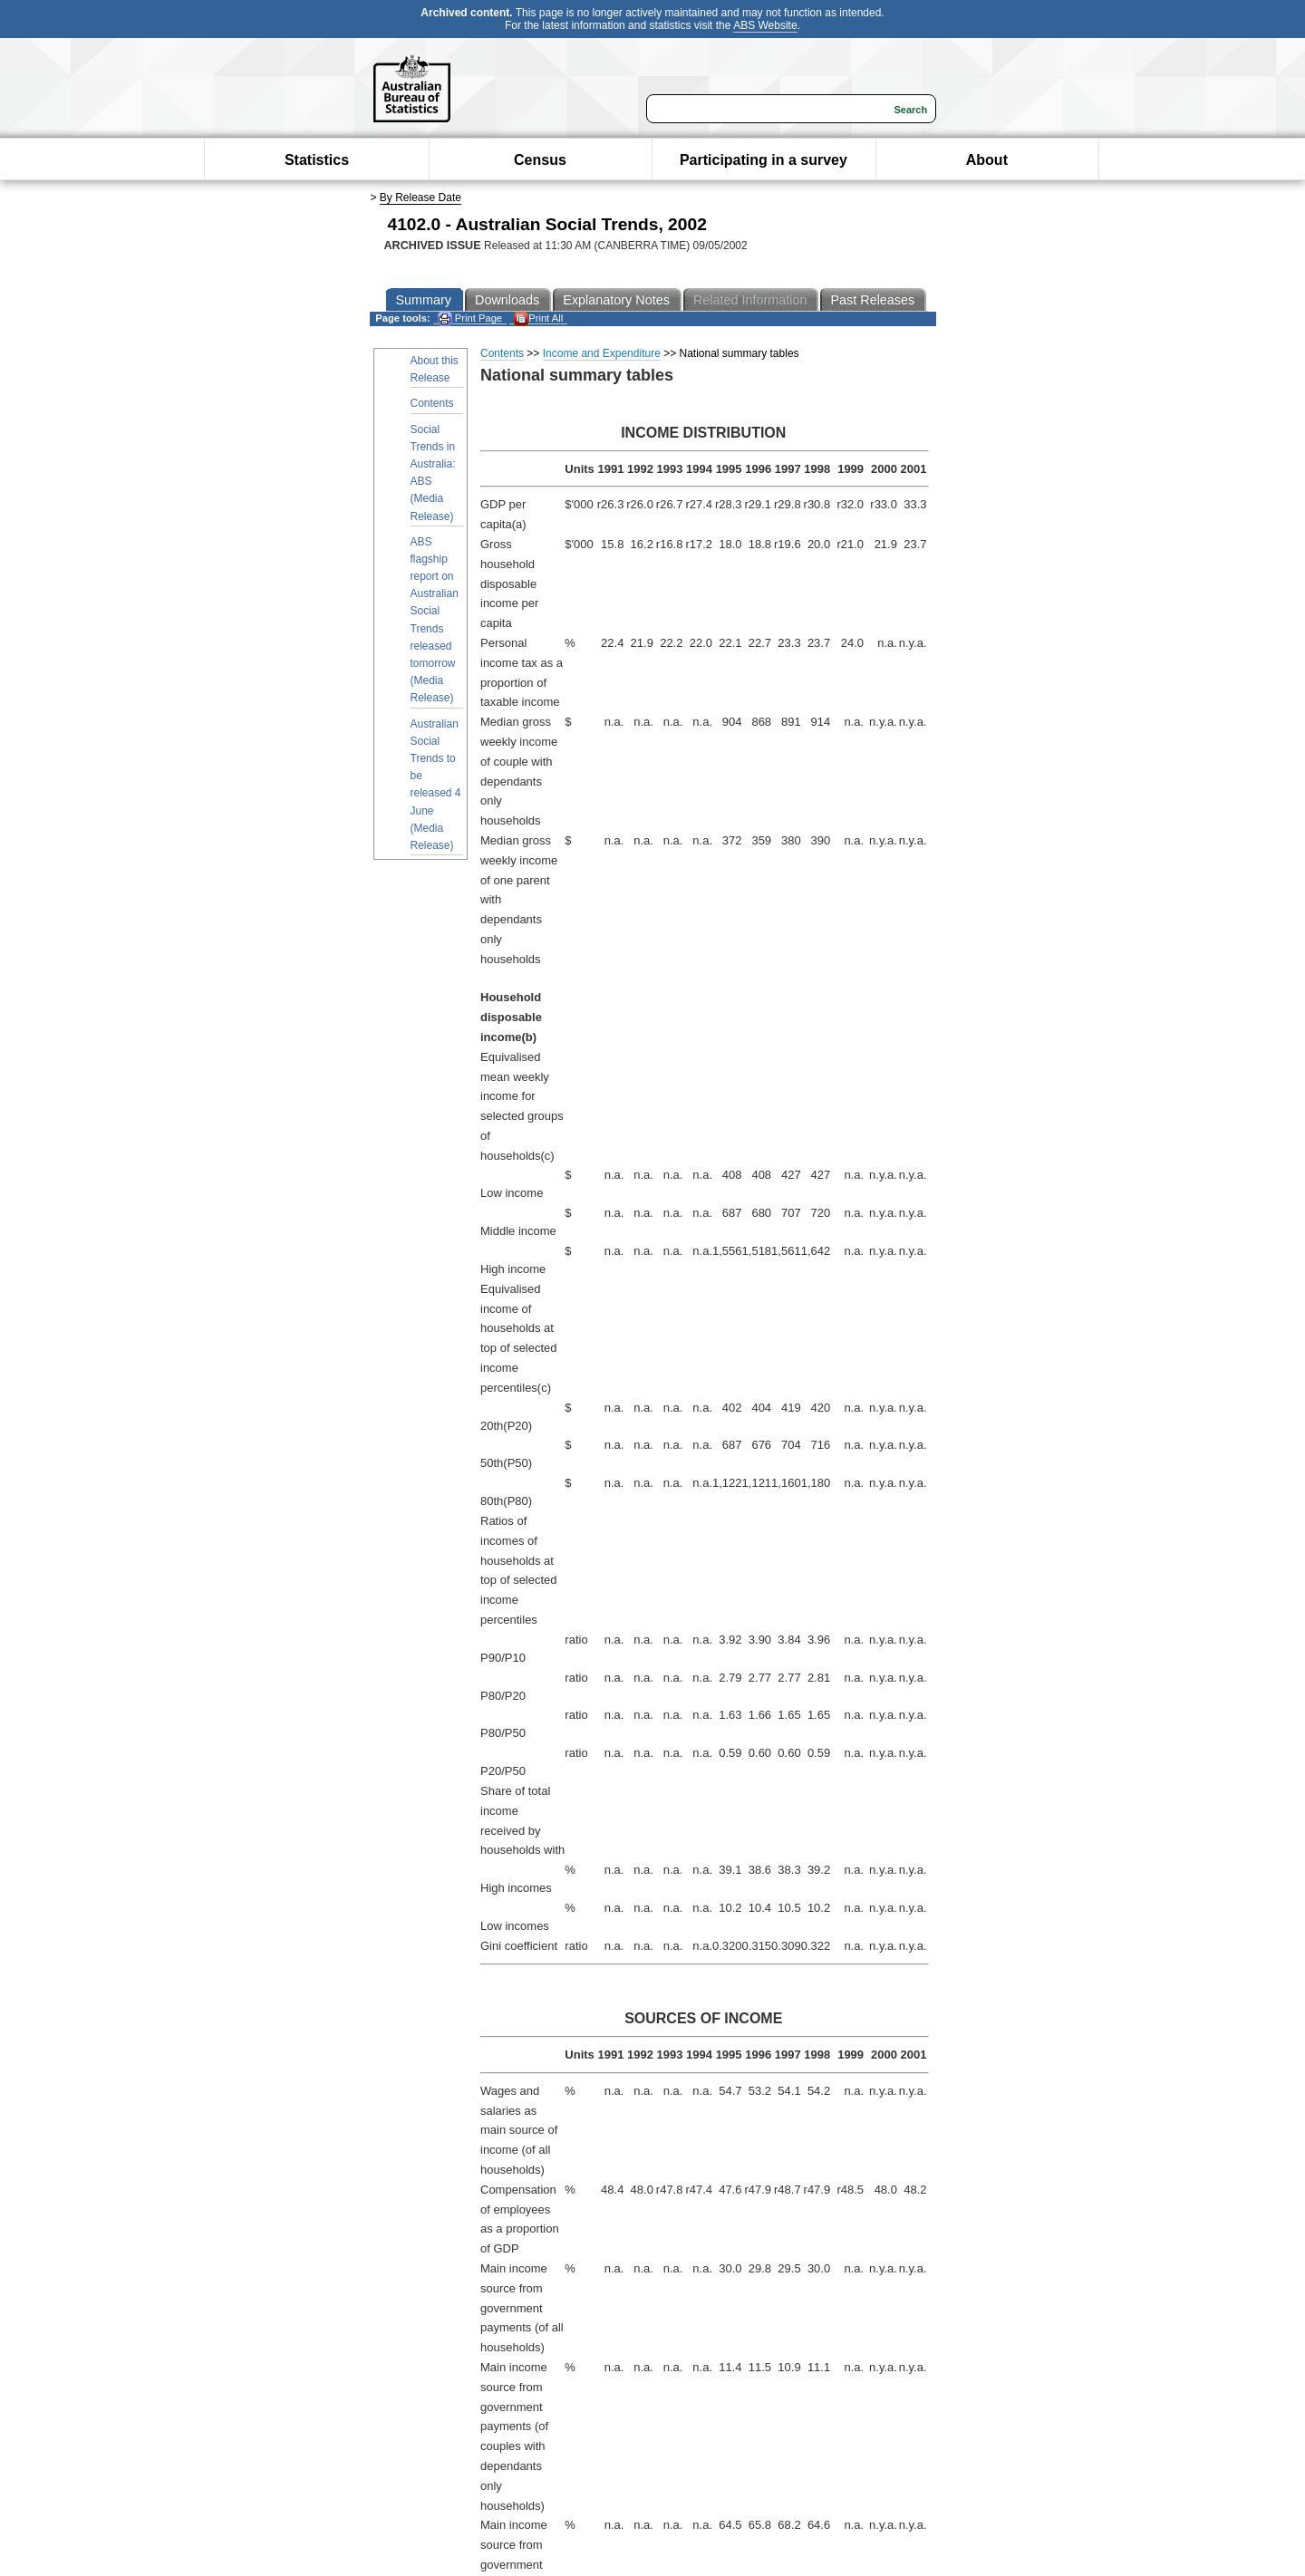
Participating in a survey (763, 160)
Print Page (470, 318)
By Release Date (420, 197)
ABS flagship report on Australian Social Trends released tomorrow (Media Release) (435, 620)
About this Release (435, 369)
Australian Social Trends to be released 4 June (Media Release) (436, 785)
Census (540, 160)
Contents (432, 403)
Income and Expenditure (602, 353)
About (987, 160)
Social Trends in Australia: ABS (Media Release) (433, 473)
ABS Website (765, 25)
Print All (538, 318)
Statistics (317, 160)
